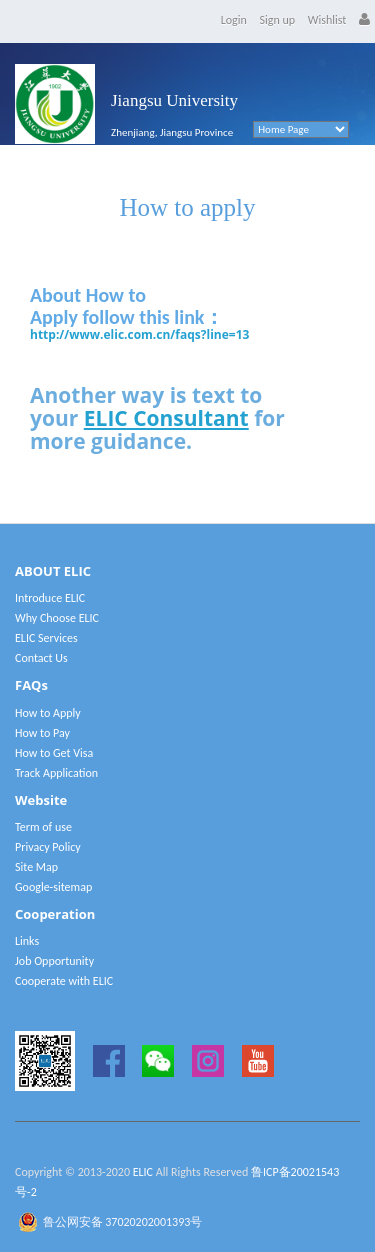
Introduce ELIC (50, 598)
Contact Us (41, 658)
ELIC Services (46, 638)
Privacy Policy (48, 847)
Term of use (43, 827)
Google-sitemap (53, 887)
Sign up (278, 20)
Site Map (36, 867)
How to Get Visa (54, 753)
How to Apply (48, 713)
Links (27, 941)
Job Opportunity (54, 961)
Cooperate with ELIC (64, 981)
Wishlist (327, 20)
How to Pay (42, 733)
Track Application (56, 773)
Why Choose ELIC (57, 618)
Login (234, 20)
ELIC (143, 1172)
